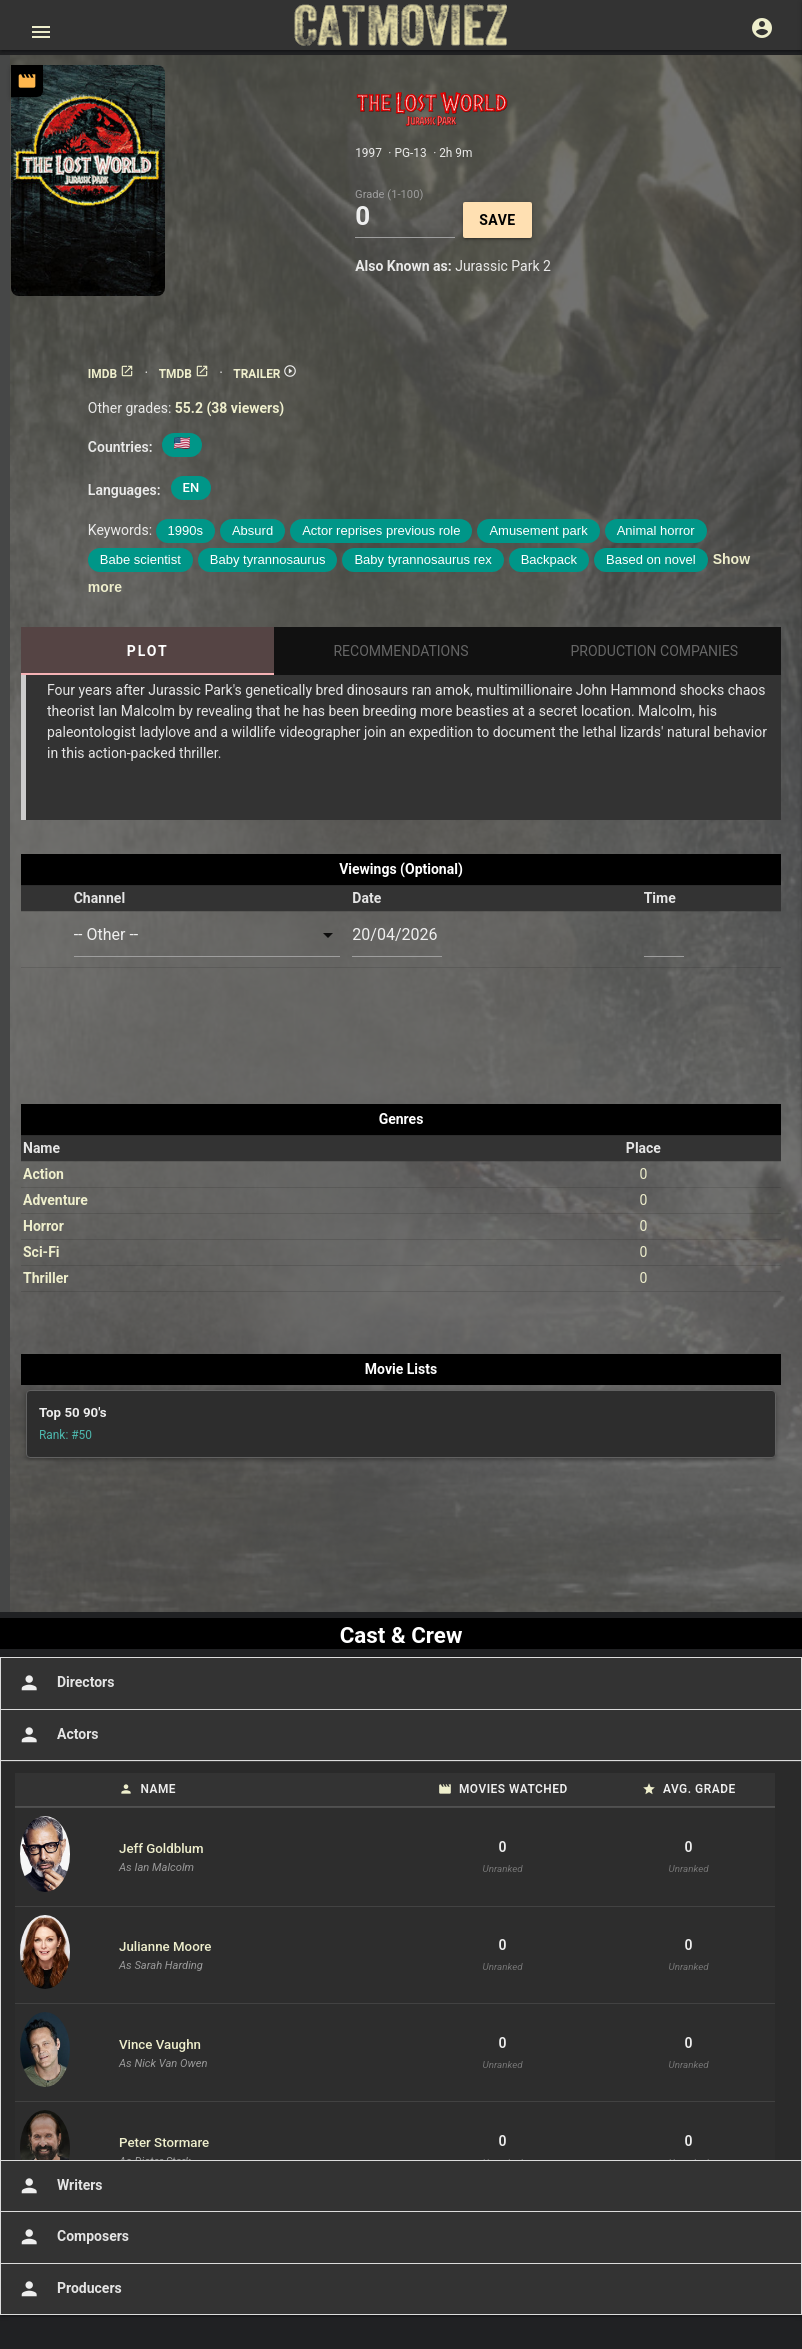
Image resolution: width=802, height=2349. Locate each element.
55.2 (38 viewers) (230, 408)
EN (191, 487)
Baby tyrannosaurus (268, 559)
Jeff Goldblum (161, 1848)
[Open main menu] (41, 32)
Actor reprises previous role (381, 530)
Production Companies (655, 651)
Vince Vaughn (160, 2044)
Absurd (252, 530)
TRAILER (265, 374)
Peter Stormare (164, 2142)
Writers (59, 2186)
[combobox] (207, 935)
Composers (72, 2237)
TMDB (184, 374)
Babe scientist (140, 559)
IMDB (111, 374)
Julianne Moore (165, 1946)
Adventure (55, 1200)
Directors (64, 1683)
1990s (185, 530)
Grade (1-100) (389, 193)
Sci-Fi (41, 1252)
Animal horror (656, 530)
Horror (43, 1226)
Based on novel (651, 559)
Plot (148, 651)
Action (43, 1174)
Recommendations (400, 651)
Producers (68, 2289)
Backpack (549, 559)
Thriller (45, 1278)
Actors (56, 1735)
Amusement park (538, 530)
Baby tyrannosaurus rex (422, 559)
